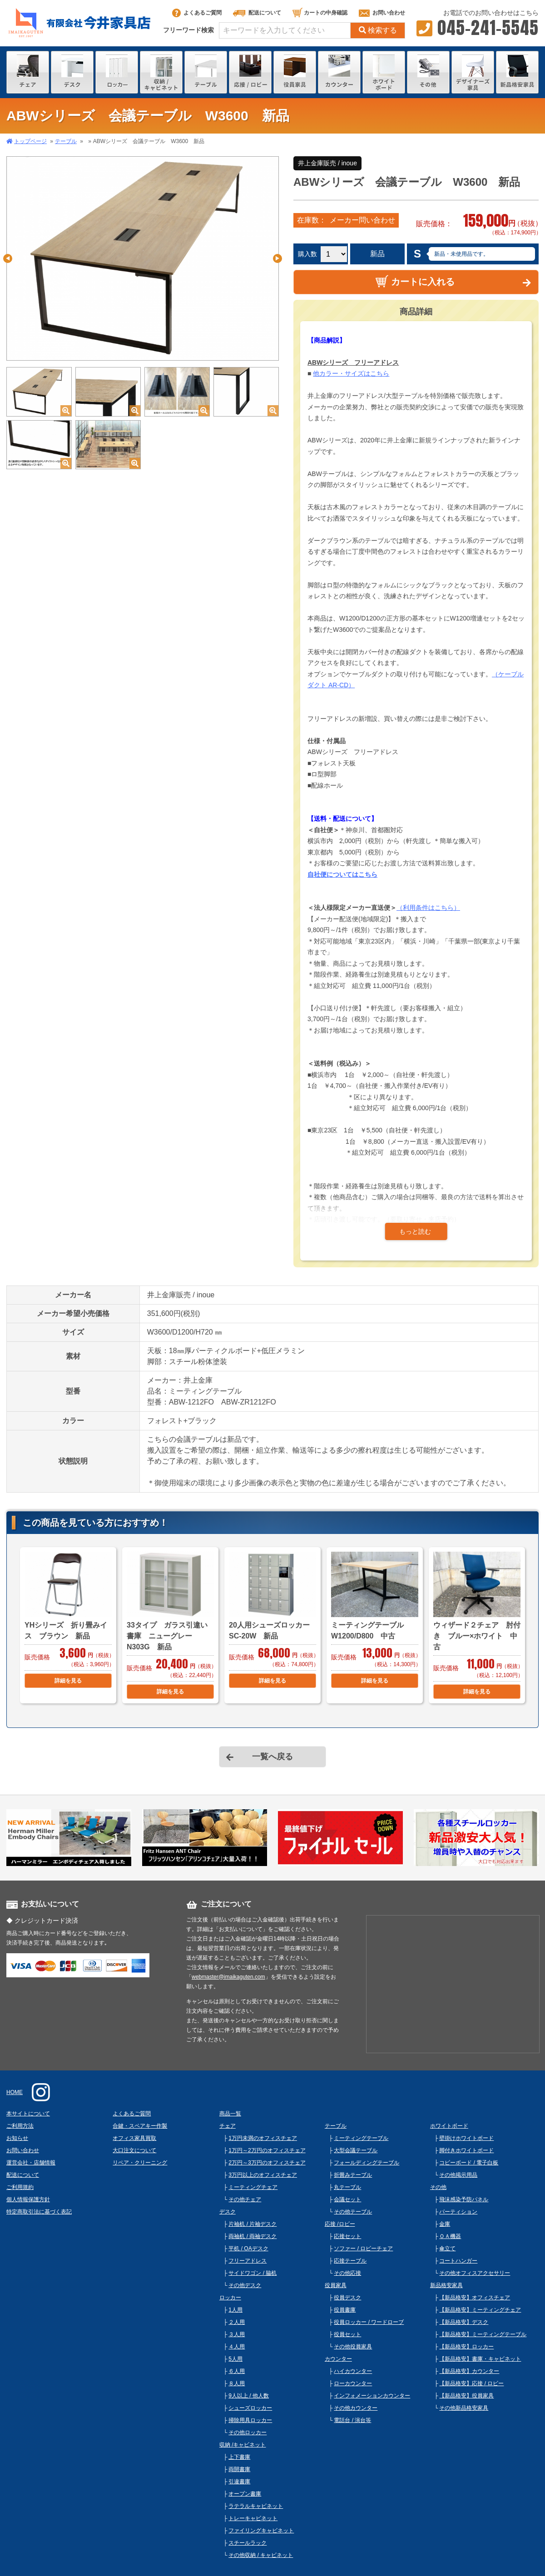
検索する (378, 30)
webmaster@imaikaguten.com (228, 1977)
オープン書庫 (244, 2494)
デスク (227, 2212)
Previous (7, 258)
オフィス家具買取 (134, 2138)
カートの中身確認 (319, 13)
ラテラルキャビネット (255, 2506)
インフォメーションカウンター (372, 2395)
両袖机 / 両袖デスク (252, 2236)
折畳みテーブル (353, 2175)
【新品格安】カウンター (469, 2371)
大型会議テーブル (355, 2150)
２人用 (236, 2322)
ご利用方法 (20, 2126)
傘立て (447, 2248)
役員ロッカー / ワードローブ (369, 2322)
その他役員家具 (353, 2346)
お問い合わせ (382, 13)
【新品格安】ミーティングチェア (480, 2310)
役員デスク (347, 2297)
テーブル (66, 141)
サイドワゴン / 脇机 (252, 2273)
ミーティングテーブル (361, 2138)
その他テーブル (353, 2212)
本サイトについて (28, 2113)
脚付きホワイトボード (466, 2150)
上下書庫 (239, 2457)
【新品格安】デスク (463, 2322)
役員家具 (336, 2285)
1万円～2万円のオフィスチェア (266, 2150)
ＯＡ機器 (450, 2236)
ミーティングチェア (252, 2187)
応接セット (347, 2236)
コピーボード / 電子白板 (468, 2162)
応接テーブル (350, 2261)
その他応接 (347, 2273)
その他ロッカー (247, 2432)
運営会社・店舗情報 (30, 2162)
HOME (14, 2092)
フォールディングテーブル (366, 2162)
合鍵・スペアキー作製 (140, 2126)
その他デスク (244, 2285)
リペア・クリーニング (140, 2162)
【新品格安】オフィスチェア (474, 2297)
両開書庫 (239, 2469)
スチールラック (247, 2543)
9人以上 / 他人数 (248, 2395)
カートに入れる (415, 281)
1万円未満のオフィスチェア (262, 2138)
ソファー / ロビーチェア (363, 2248)
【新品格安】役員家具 (466, 2395)
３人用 (236, 2334)
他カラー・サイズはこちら (351, 373)
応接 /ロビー (340, 2224)
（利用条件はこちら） (428, 907)
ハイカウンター (353, 2371)
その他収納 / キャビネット (260, 2555)
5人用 (235, 2359)
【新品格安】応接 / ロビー (471, 2383)
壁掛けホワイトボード (466, 2138)
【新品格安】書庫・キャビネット (480, 2359)
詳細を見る (68, 1681)
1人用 (235, 2310)
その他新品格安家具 (463, 2408)
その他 (438, 2187)
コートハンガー (458, 2261)
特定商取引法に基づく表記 (39, 2212)
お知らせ (17, 2138)
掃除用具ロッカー (250, 2420)
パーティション (458, 2212)
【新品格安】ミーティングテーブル (482, 2334)
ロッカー (230, 2297)
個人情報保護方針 (28, 2199)
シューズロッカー (250, 2408)
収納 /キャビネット (242, 2445)
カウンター (338, 2359)
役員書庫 (345, 2310)
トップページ (30, 141)
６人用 (236, 2371)
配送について (257, 13)
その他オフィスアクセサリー (474, 2273)
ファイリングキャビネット (261, 2530)
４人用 (236, 2346)
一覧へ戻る (272, 1756)
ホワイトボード (449, 2126)
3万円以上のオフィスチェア (262, 2175)
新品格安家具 (446, 2285)
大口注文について (134, 2150)
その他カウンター (355, 2408)
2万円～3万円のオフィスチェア (266, 2162)
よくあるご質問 (197, 13)
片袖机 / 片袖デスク (252, 2224)
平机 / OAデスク (248, 2248)
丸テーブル (347, 2187)
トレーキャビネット (252, 2518)
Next (277, 258)
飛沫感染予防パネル (463, 2199)
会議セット (347, 2199)
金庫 (444, 2224)
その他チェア (244, 2199)
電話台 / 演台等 (352, 2420)
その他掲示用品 (458, 2175)
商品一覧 (230, 2113)
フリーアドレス (247, 2261)
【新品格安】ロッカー (466, 2346)
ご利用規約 (20, 2187)
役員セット (347, 2334)
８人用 (236, 2383)
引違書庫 (239, 2481)
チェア (227, 2126)
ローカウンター (353, 2383)
